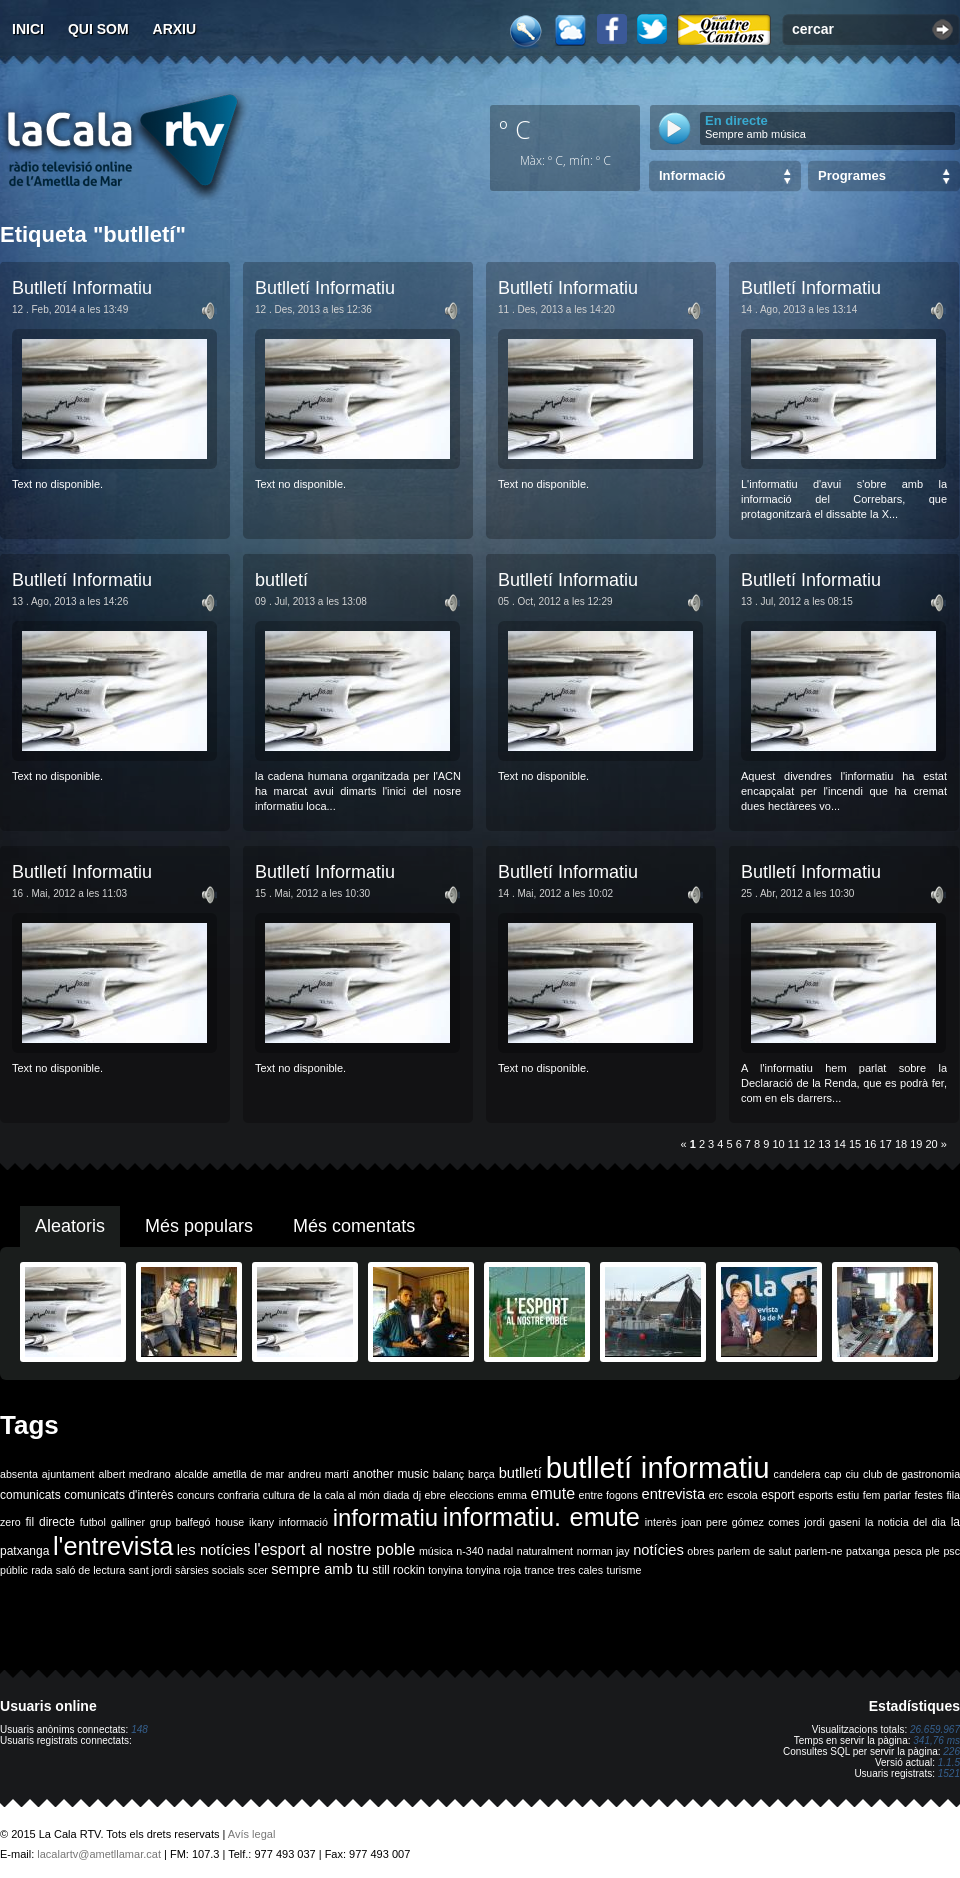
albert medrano (135, 1474)
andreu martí (318, 1474)
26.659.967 (935, 1729)
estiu (848, 1495)
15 (855, 1144)
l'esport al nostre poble (334, 1549)
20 (932, 1144)
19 (916, 1144)
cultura (279, 1495)
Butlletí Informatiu (82, 288)
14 (840, 1144)
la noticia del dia (905, 1522)
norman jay (603, 1551)
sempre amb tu (320, 1569)
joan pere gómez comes (741, 1522)
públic (14, 1570)
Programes (852, 175)
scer (258, 1570)
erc (716, 1495)
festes (928, 1495)
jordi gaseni (832, 1522)
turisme (623, 1570)
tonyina (445, 1570)
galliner (128, 1522)
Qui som (98, 29)
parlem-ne (819, 1551)
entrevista (674, 1494)
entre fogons (608, 1495)
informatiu (385, 1517)
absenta (19, 1474)
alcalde (192, 1474)
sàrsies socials (209, 1570)
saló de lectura (90, 1570)
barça (481, 1474)
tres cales (580, 1570)
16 (870, 1144)
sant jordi (150, 1570)
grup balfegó (180, 1522)
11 (794, 1144)
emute (553, 1493)
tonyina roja (493, 1570)
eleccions (471, 1495)
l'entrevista (113, 1546)
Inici (28, 29)
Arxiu (175, 29)
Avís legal (252, 1834)
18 (901, 1144)
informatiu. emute (541, 1517)
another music (391, 1474)
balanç (448, 1474)
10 (778, 1144)
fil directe (50, 1522)
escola (742, 1495)
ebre (435, 1495)
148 (139, 1729)
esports (815, 1495)
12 (809, 1144)
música (436, 1551)
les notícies (214, 1550)
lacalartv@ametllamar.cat (99, 1854)
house (229, 1522)
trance (540, 1570)
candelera (797, 1474)
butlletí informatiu (658, 1467)
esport (777, 1495)
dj (417, 1495)
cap (832, 1474)
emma (512, 1495)
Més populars (199, 1226)
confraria (238, 1495)
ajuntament (68, 1474)
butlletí (281, 580)
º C (515, 129)
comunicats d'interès (118, 1495)
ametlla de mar (248, 1474)
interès (661, 1522)
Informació (692, 175)
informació (303, 1522)
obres (700, 1551)
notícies (658, 1550)
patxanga (868, 1551)
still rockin (398, 1570)
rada (41, 1570)
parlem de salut (754, 1551)
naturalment (545, 1551)
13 (824, 1144)
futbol (93, 1522)
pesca (908, 1551)
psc (951, 1551)
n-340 (469, 1551)
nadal (500, 1551)
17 (886, 1144)
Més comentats (354, 1226)
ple (933, 1551)
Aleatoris (70, 1226)
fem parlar (887, 1495)
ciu (852, 1474)
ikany (261, 1522)
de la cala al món (338, 1495)
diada (396, 1495)
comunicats (30, 1495)
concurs (195, 1495)
